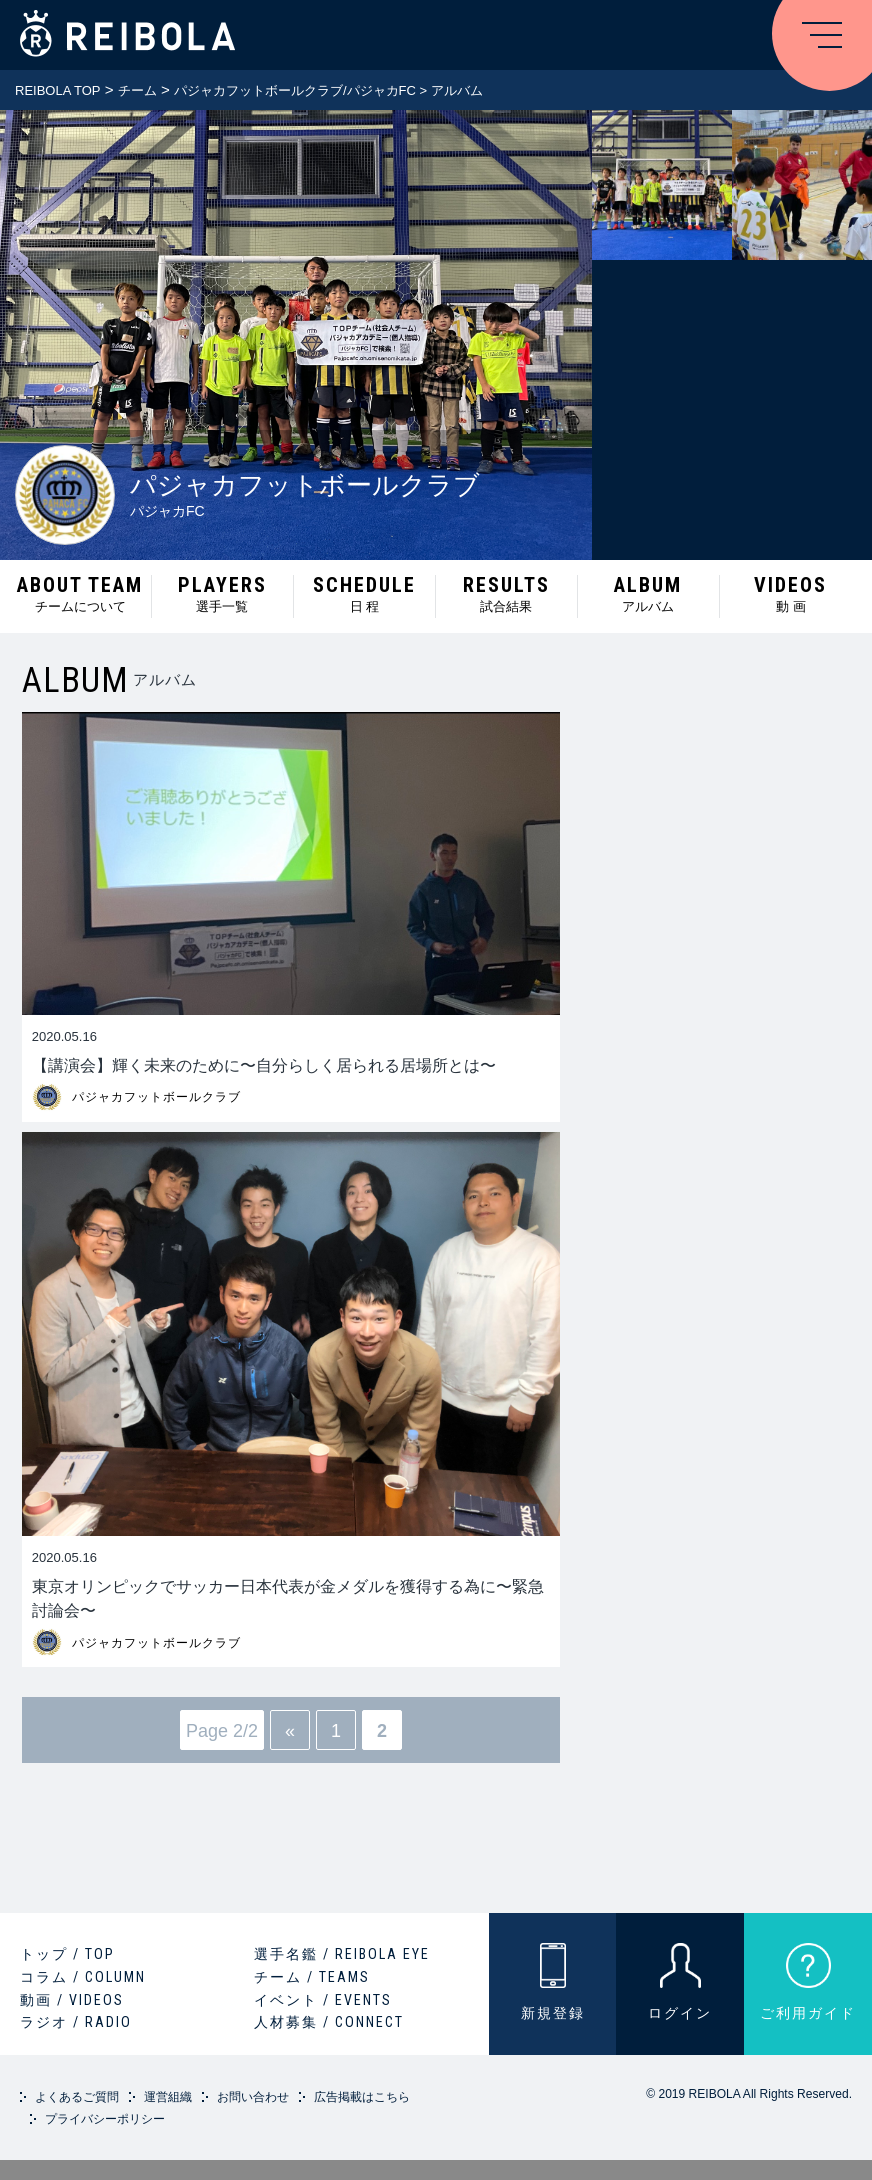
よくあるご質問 (77, 2097)
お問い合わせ (253, 2097)
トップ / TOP (67, 1954)
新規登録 (553, 2013)
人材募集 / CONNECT (329, 2022)
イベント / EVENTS (323, 2000)
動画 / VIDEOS (72, 2000)
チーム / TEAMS (312, 1977)
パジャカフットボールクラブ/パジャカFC (295, 90)
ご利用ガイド (808, 2013)
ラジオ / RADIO (76, 2022)
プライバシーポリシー (105, 2119)
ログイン (680, 2013)
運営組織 (168, 2097)
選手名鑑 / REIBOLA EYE (342, 1954)
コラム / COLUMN (83, 1977)
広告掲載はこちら (362, 2097)
